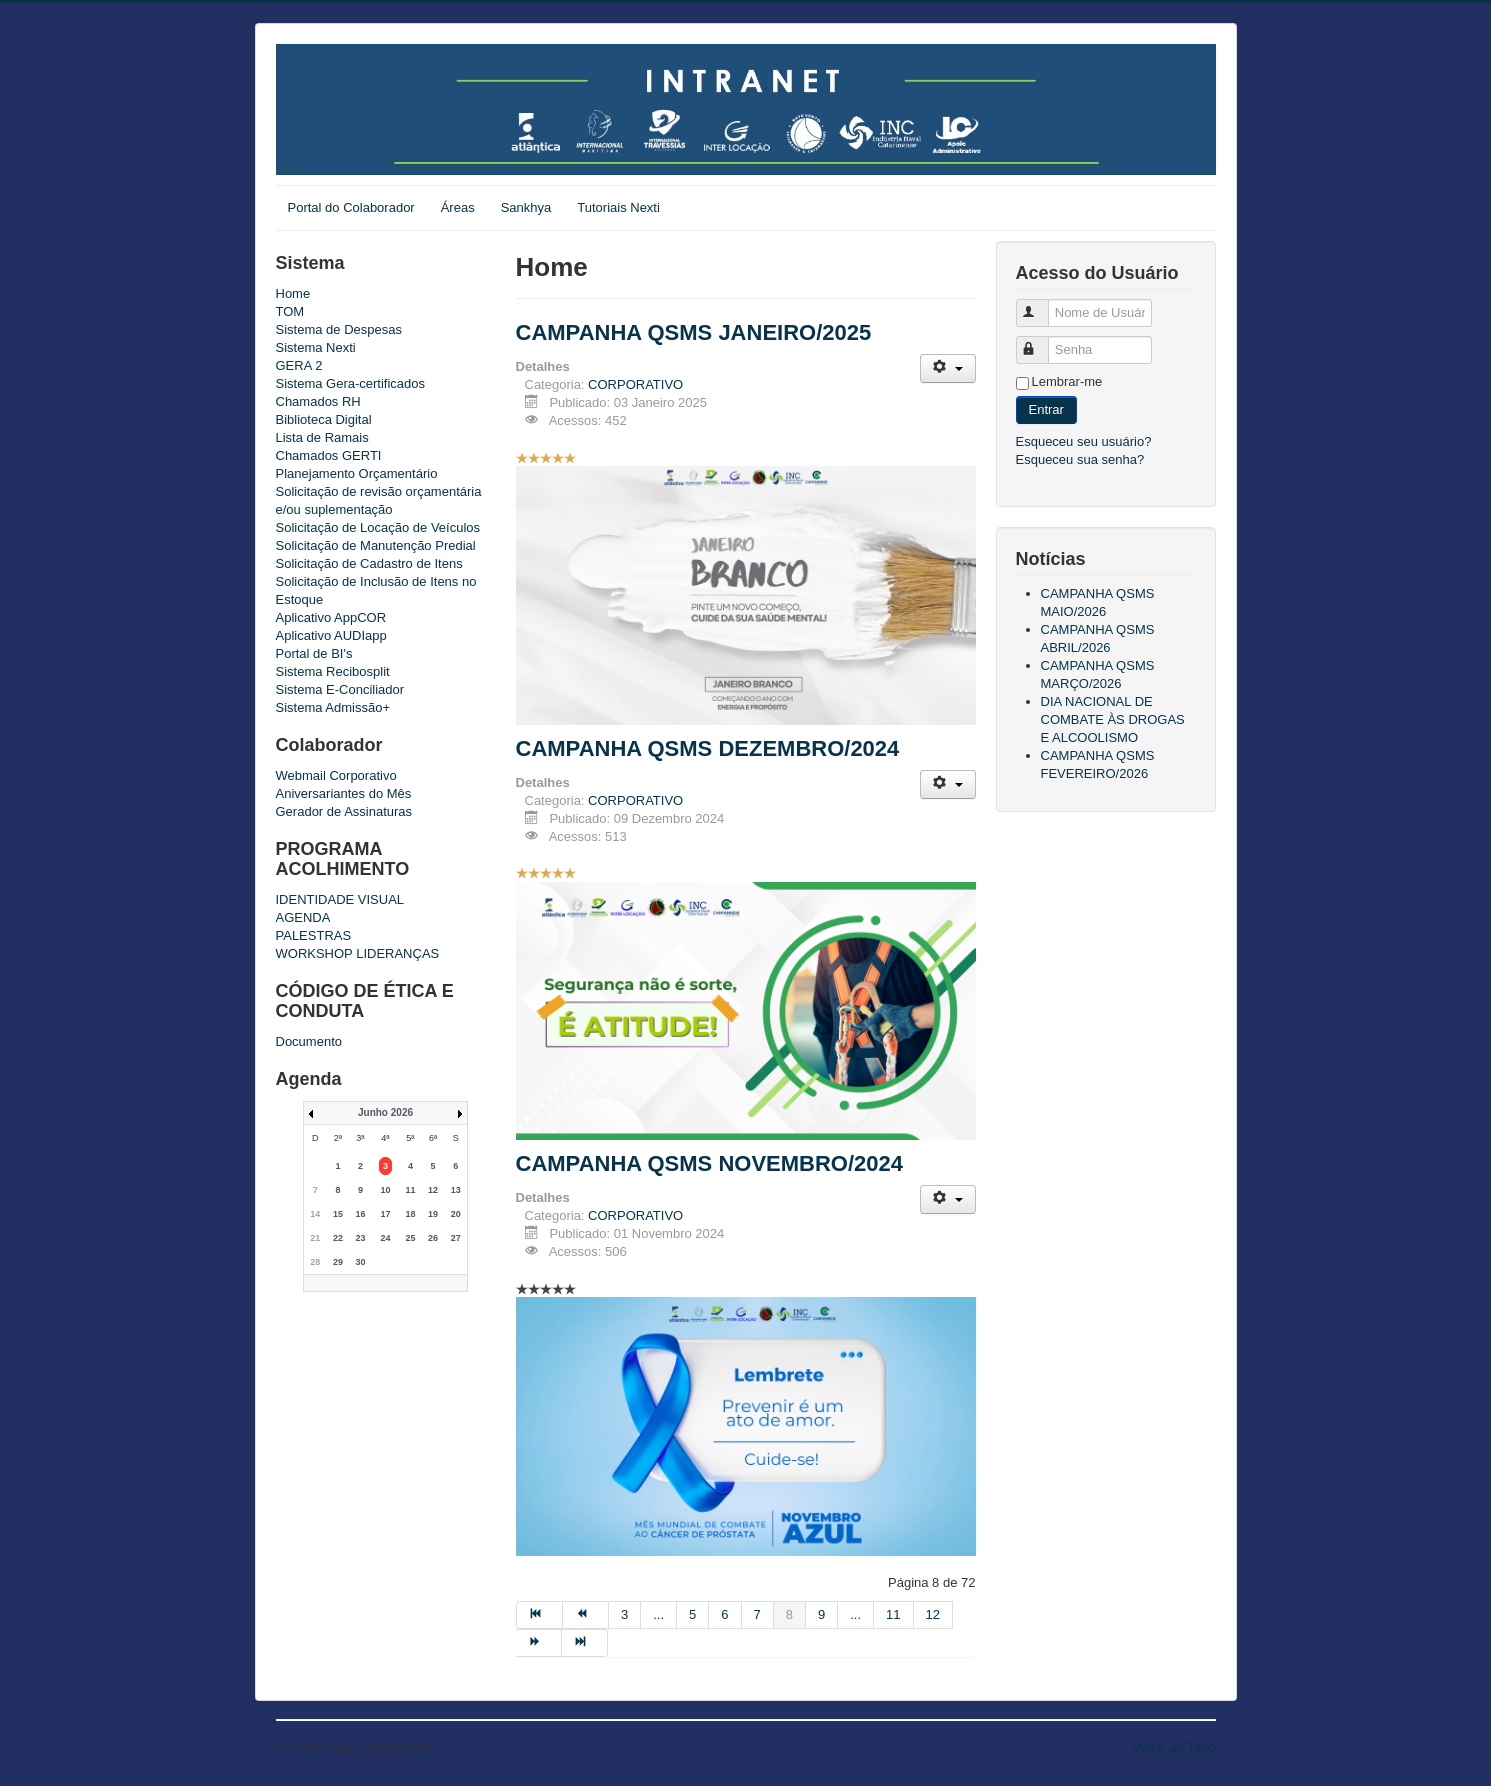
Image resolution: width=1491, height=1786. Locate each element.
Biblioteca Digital (324, 419)
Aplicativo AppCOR (331, 617)
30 (360, 1262)
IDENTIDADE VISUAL (340, 899)
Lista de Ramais (322, 437)
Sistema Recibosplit (333, 671)
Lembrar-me (1067, 381)
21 (315, 1238)
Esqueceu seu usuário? (1084, 441)
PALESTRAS (314, 935)
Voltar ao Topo (1174, 1747)
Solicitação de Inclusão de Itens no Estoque (376, 590)
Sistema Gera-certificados (351, 383)
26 (433, 1238)
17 (385, 1214)
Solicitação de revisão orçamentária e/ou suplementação (379, 500)
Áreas (458, 207)
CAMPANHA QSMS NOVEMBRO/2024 (710, 1163)
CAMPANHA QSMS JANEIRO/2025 (694, 332)
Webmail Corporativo (336, 775)
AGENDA (303, 917)
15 (338, 1214)
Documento (309, 1041)
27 (456, 1238)
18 (410, 1214)
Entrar (1046, 409)
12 (433, 1190)
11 (410, 1190)
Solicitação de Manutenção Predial (376, 545)
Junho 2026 (385, 1112)
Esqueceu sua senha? (1080, 459)
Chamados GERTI (329, 455)
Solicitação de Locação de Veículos (378, 527)
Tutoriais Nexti (618, 207)
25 (410, 1238)
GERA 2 (299, 365)
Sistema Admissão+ (333, 707)
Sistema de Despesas (339, 329)
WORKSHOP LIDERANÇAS (358, 953)
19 (433, 1214)
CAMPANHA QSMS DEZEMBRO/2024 (708, 748)
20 (456, 1214)
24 (385, 1238)
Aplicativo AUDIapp (331, 635)
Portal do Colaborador (351, 207)
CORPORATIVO (635, 384)
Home (293, 293)
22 (338, 1238)
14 (315, 1214)
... (658, 1614)
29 (338, 1262)
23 (360, 1238)
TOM (290, 311)
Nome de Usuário (1043, 304)
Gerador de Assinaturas (344, 811)
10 (385, 1190)
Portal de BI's (314, 653)
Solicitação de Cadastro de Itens (369, 563)
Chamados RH (318, 401)
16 (360, 1214)
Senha (1043, 341)
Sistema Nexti (316, 347)
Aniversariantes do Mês (344, 793)
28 (315, 1262)
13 (456, 1190)
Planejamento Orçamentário (357, 473)
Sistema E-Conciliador (340, 689)
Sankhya (526, 207)
